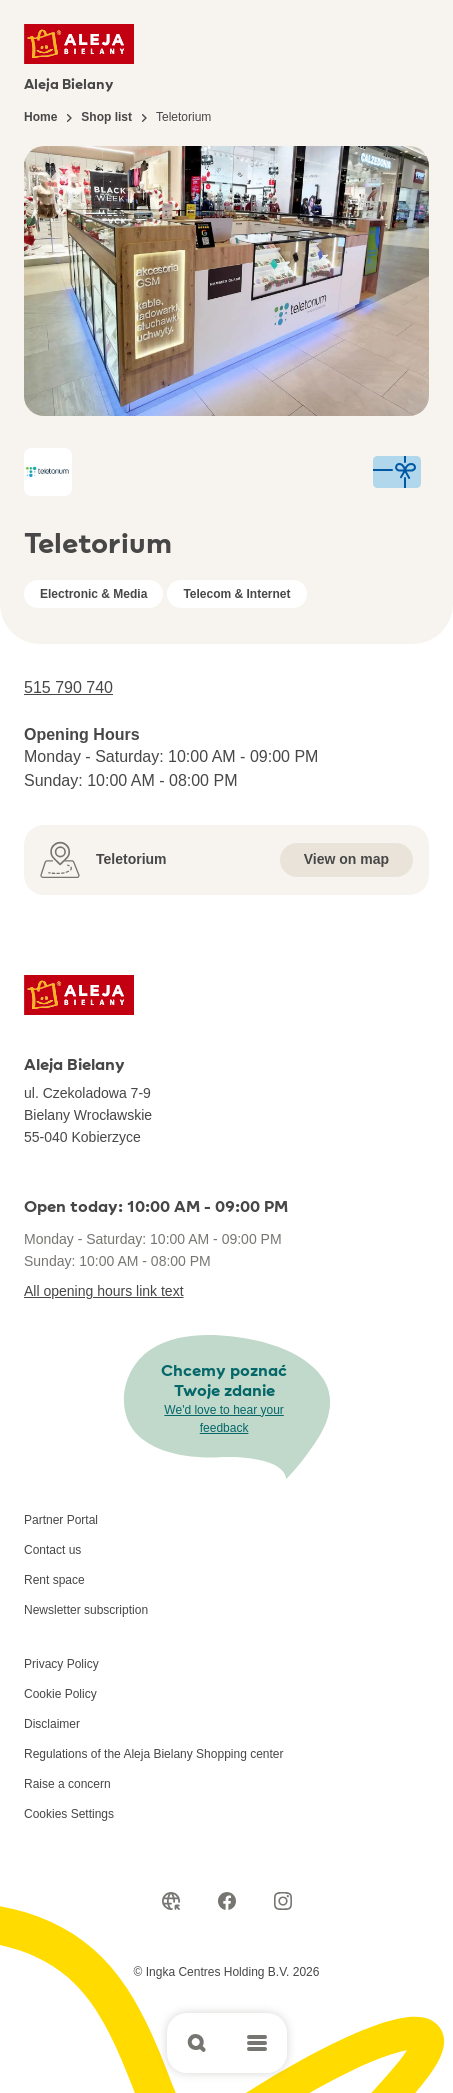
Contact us (52, 1550)
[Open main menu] (257, 2043)
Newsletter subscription (86, 1610)
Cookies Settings (69, 1814)
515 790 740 (68, 687)
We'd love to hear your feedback (223, 1419)
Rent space (54, 1580)
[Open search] (197, 2043)
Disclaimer (52, 1724)
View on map (346, 859)
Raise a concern (67, 1784)
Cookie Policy (60, 1694)
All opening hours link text (104, 1291)
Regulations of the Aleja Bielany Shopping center (154, 1754)
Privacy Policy (61, 1664)
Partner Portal (61, 1520)
